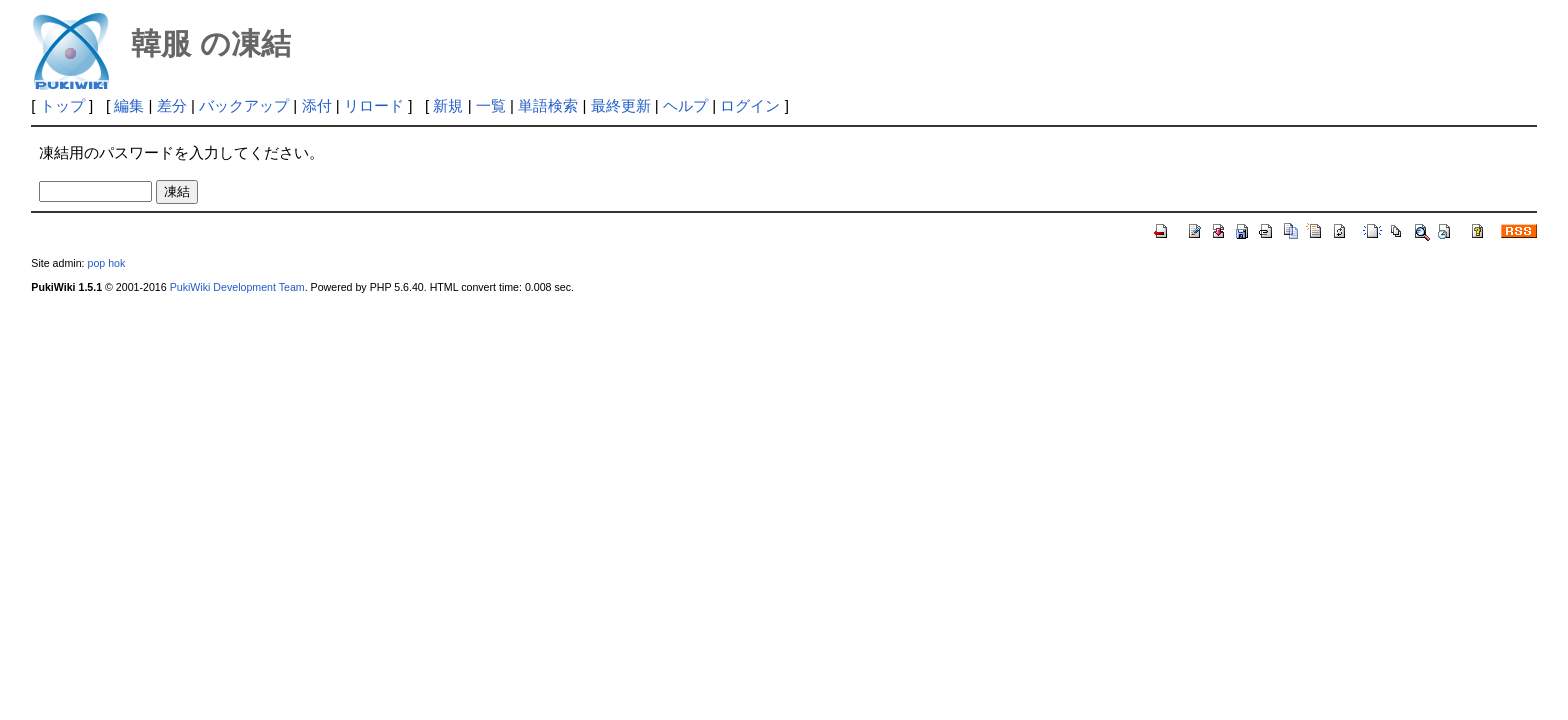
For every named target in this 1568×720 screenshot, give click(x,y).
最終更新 (621, 105)
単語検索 (548, 105)
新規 (448, 105)
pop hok (106, 263)
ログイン (750, 105)
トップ (62, 105)
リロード (374, 105)
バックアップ (244, 105)
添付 (317, 105)
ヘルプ (685, 105)
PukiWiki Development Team (237, 287)
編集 (129, 105)
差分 (172, 105)
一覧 (491, 105)
